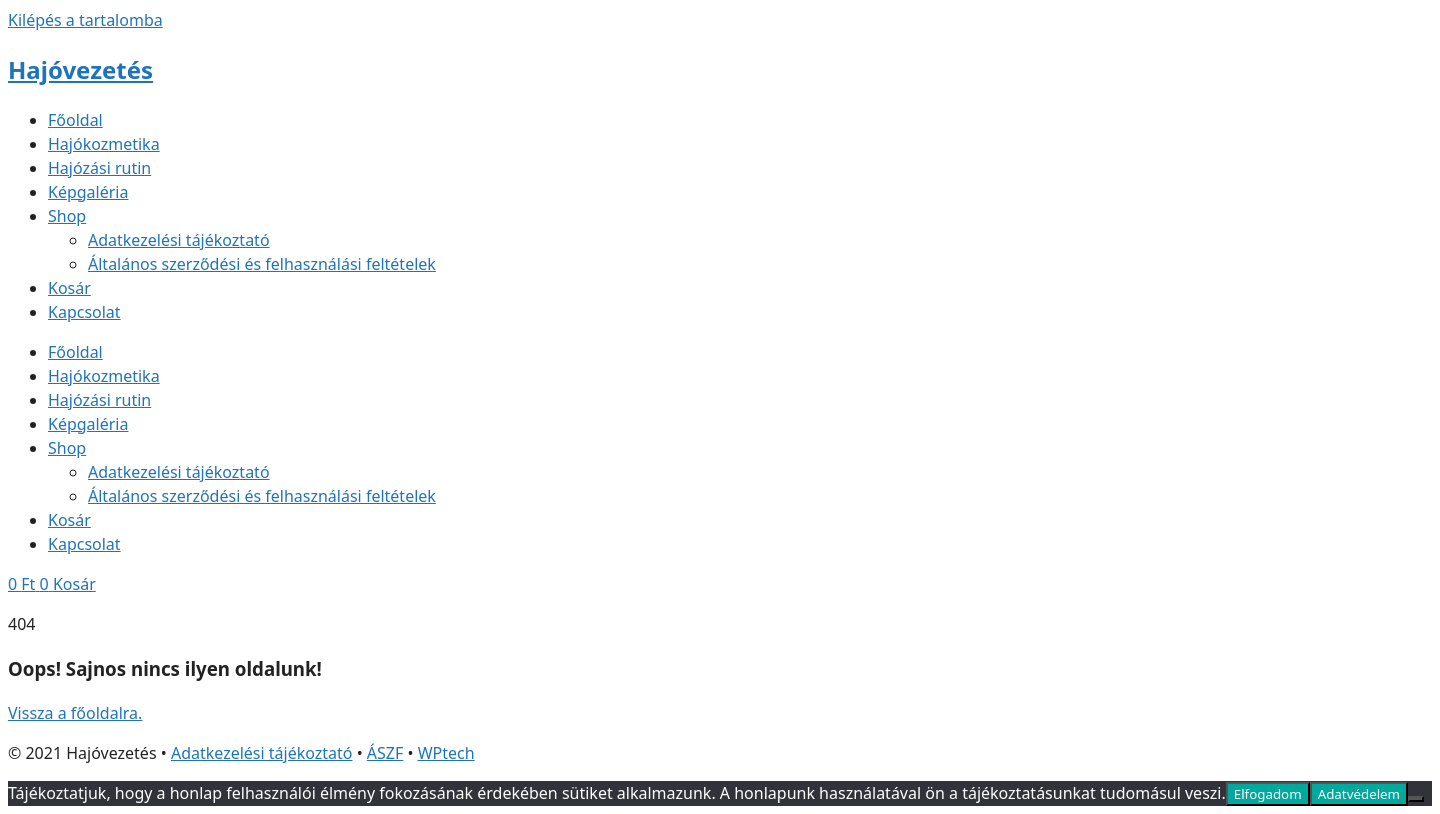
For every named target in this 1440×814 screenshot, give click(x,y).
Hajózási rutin (99, 168)
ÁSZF (385, 753)
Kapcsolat (84, 312)
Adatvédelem (1359, 794)
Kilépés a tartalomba (85, 20)
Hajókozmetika (104, 144)
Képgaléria (88, 192)
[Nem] (1416, 799)
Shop (67, 216)
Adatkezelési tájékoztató (179, 240)
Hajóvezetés (80, 69)
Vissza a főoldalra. (75, 713)
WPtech (446, 753)
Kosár (69, 288)
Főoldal (75, 120)
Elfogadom (1268, 794)
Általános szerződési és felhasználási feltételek (262, 264)
